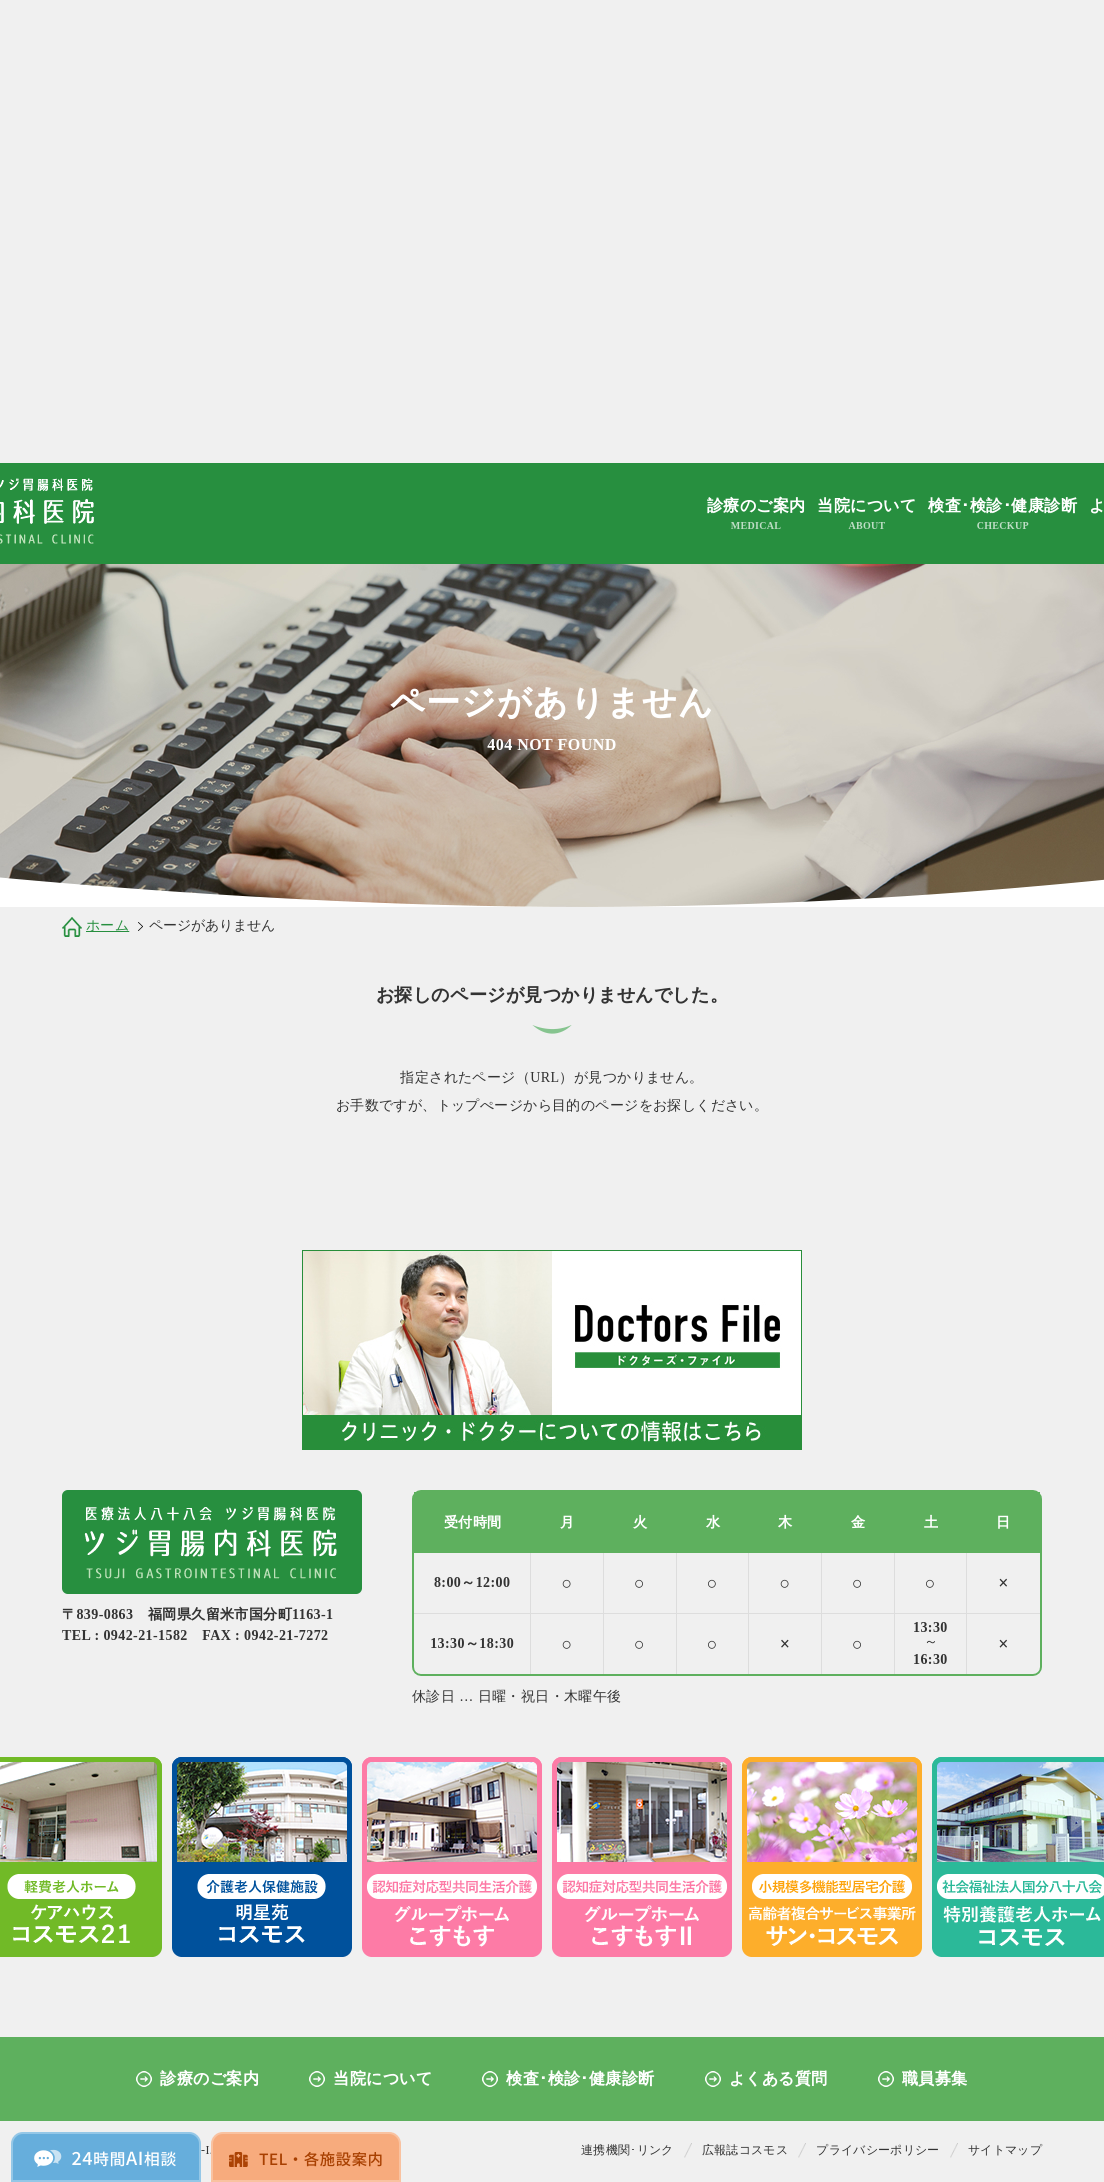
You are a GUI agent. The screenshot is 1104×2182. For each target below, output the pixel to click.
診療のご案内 (756, 515)
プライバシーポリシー (878, 2150)
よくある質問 (778, 2078)
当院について (866, 515)
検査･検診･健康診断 (1002, 515)
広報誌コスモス (745, 2150)
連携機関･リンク (627, 2150)
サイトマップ (1005, 2150)
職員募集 (935, 2078)
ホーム (107, 925)
